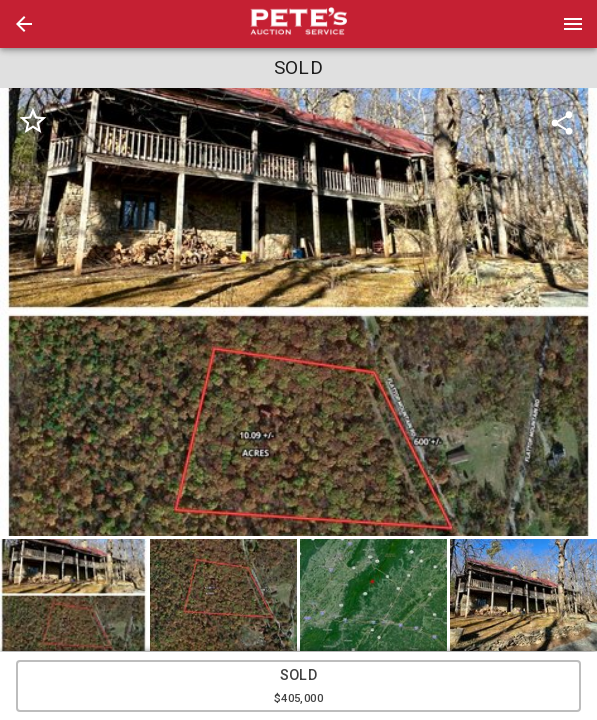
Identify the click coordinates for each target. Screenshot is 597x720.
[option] (298, 312)
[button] (24, 24)
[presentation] (299, 24)
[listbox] (298, 312)
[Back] (24, 24)
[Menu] (573, 24)
